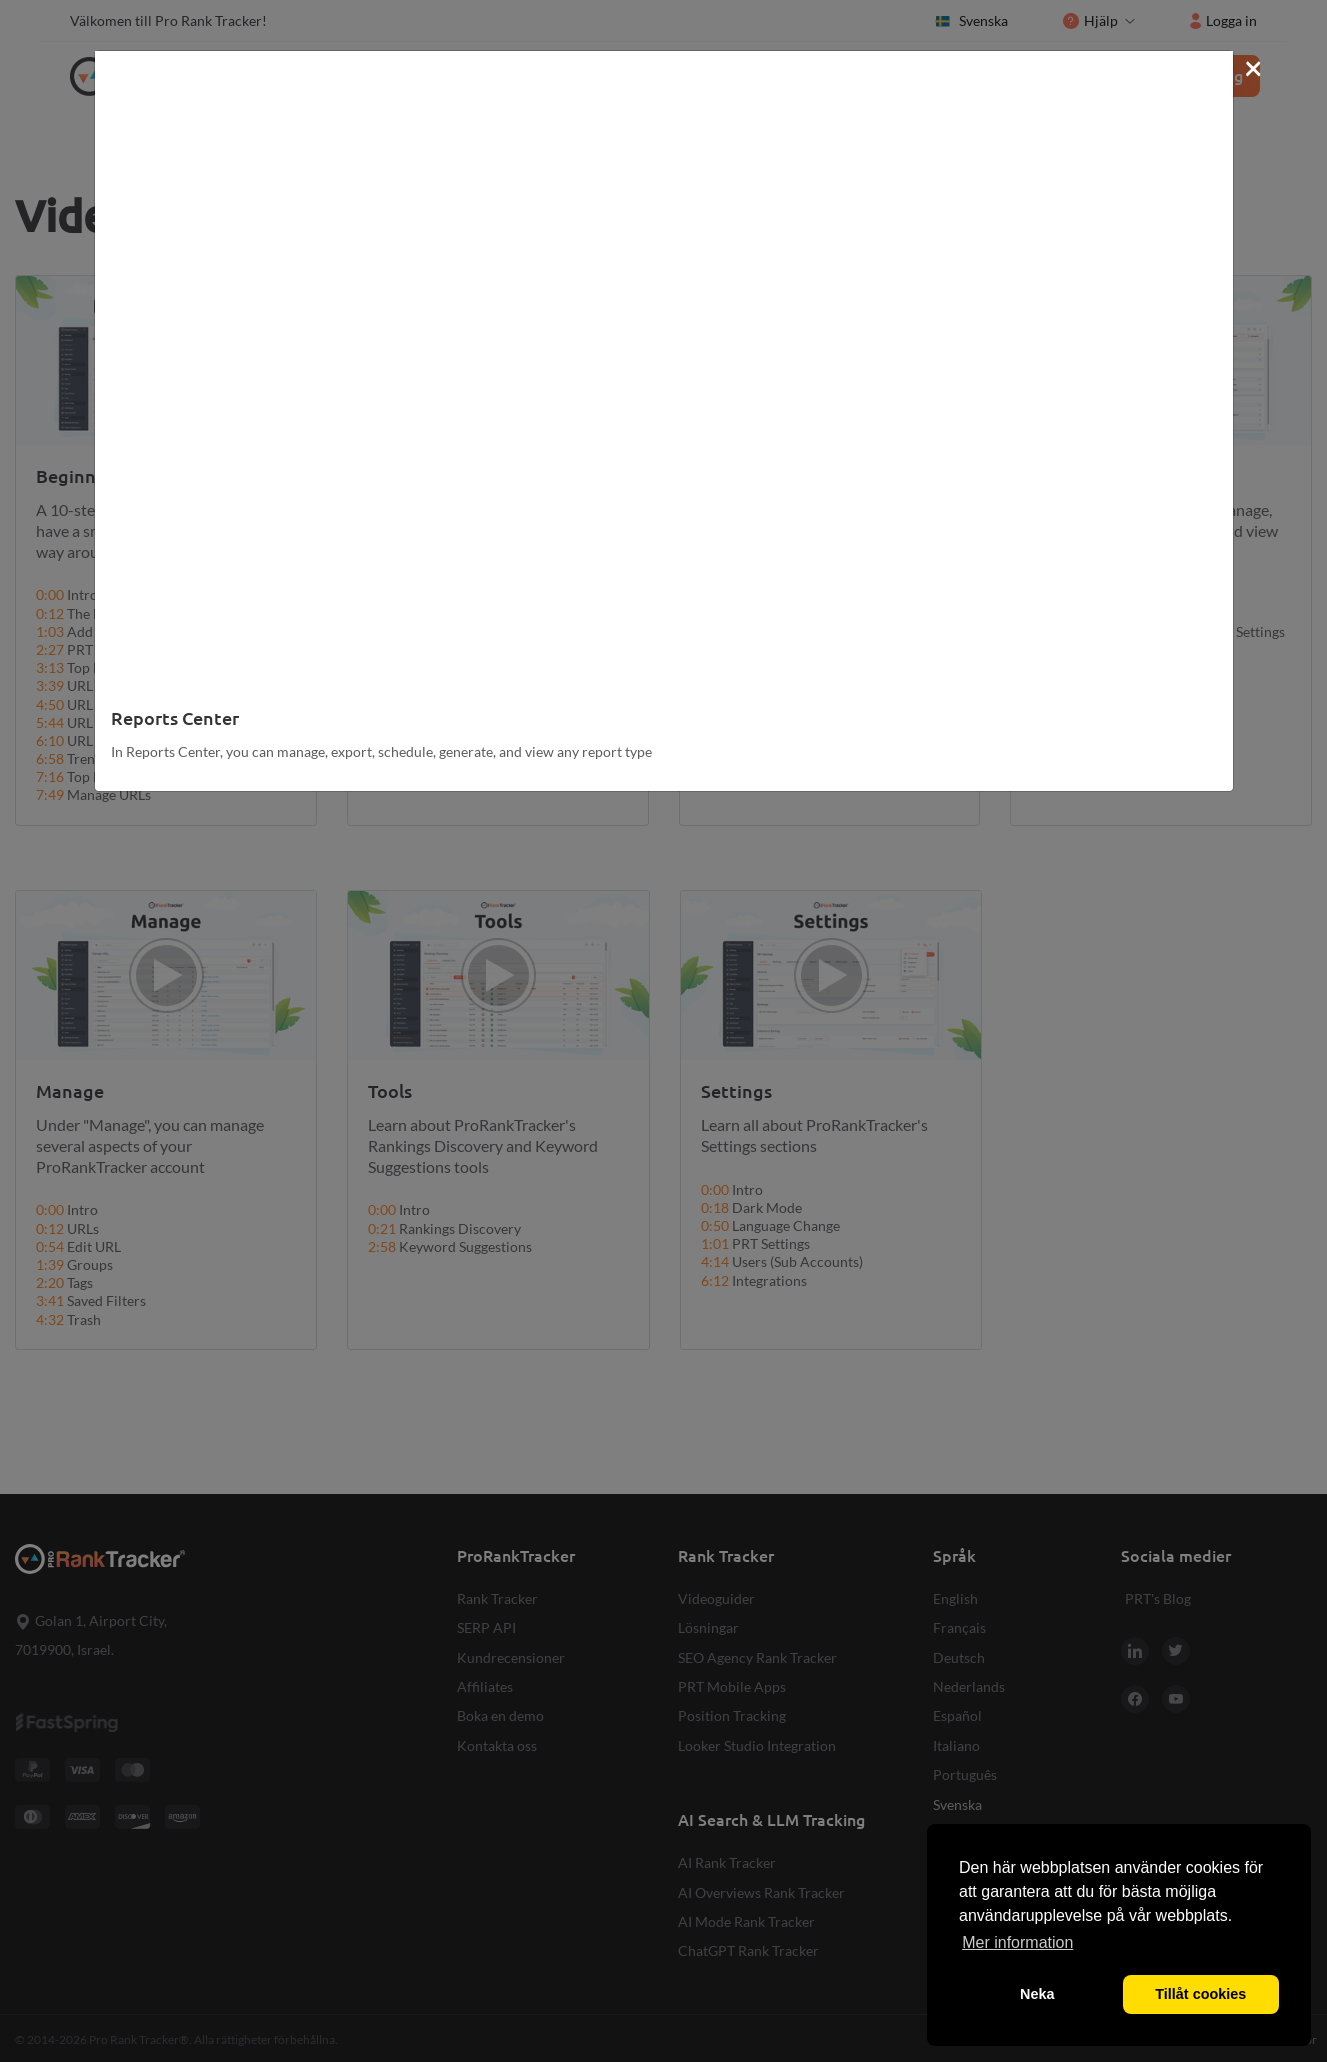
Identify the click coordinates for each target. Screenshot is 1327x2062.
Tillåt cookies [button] (1200, 1994)
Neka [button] (1037, 1994)
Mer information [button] (1017, 1942)
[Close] (1253, 67)
